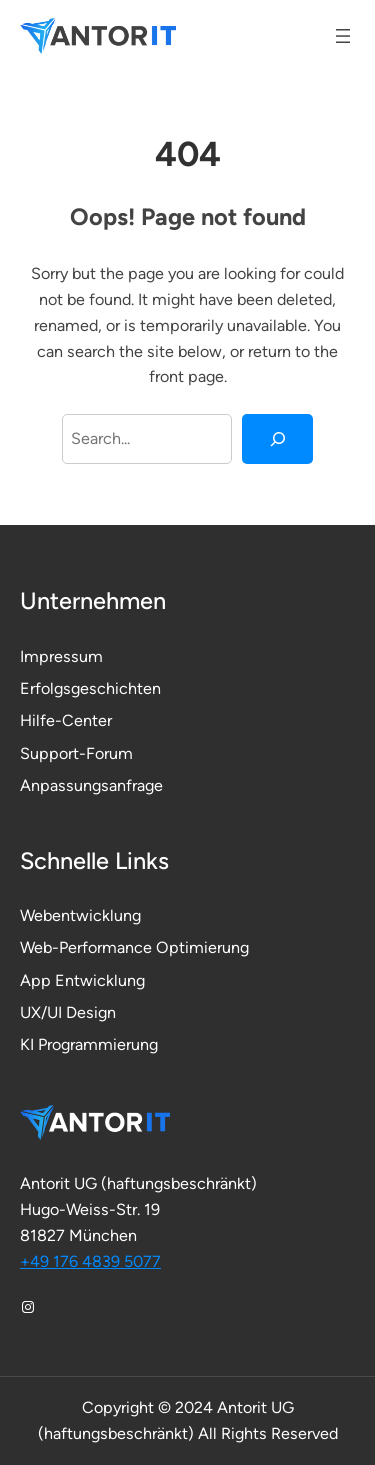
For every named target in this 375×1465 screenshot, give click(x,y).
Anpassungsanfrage (91, 785)
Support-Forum (76, 753)
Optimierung (202, 947)
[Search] (277, 439)
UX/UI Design (68, 1012)
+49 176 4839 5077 (90, 1261)
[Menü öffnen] (343, 36)
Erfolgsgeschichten (90, 688)
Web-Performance (88, 947)
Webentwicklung (80, 915)
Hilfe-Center (66, 720)
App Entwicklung (82, 980)
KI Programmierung (89, 1044)
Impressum (61, 656)
